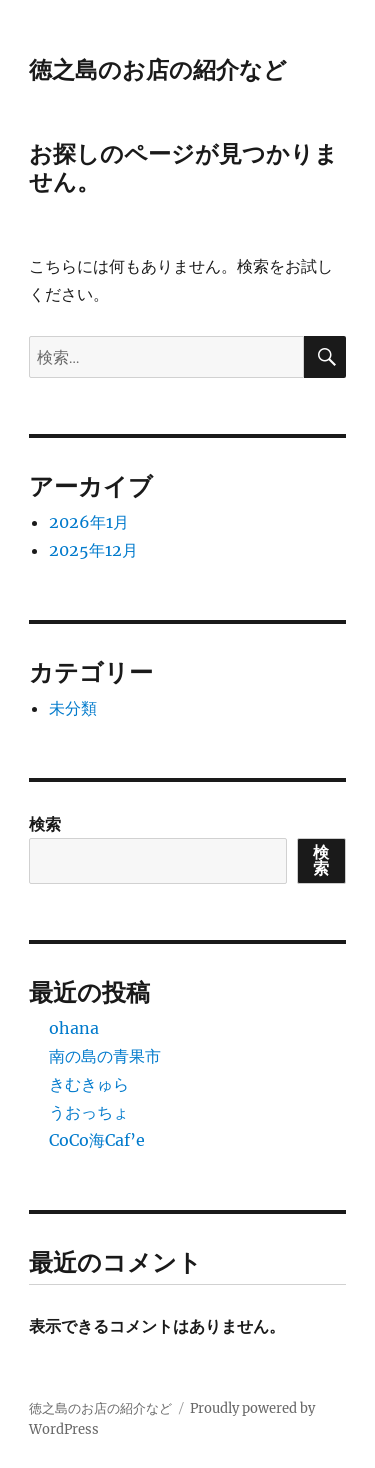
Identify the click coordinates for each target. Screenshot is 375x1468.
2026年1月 (89, 522)
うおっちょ (89, 1112)
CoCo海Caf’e (97, 1140)
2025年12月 (93, 550)
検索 (45, 824)
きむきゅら (89, 1084)
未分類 (73, 708)
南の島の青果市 (105, 1056)
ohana (74, 1028)
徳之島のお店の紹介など (158, 70)
